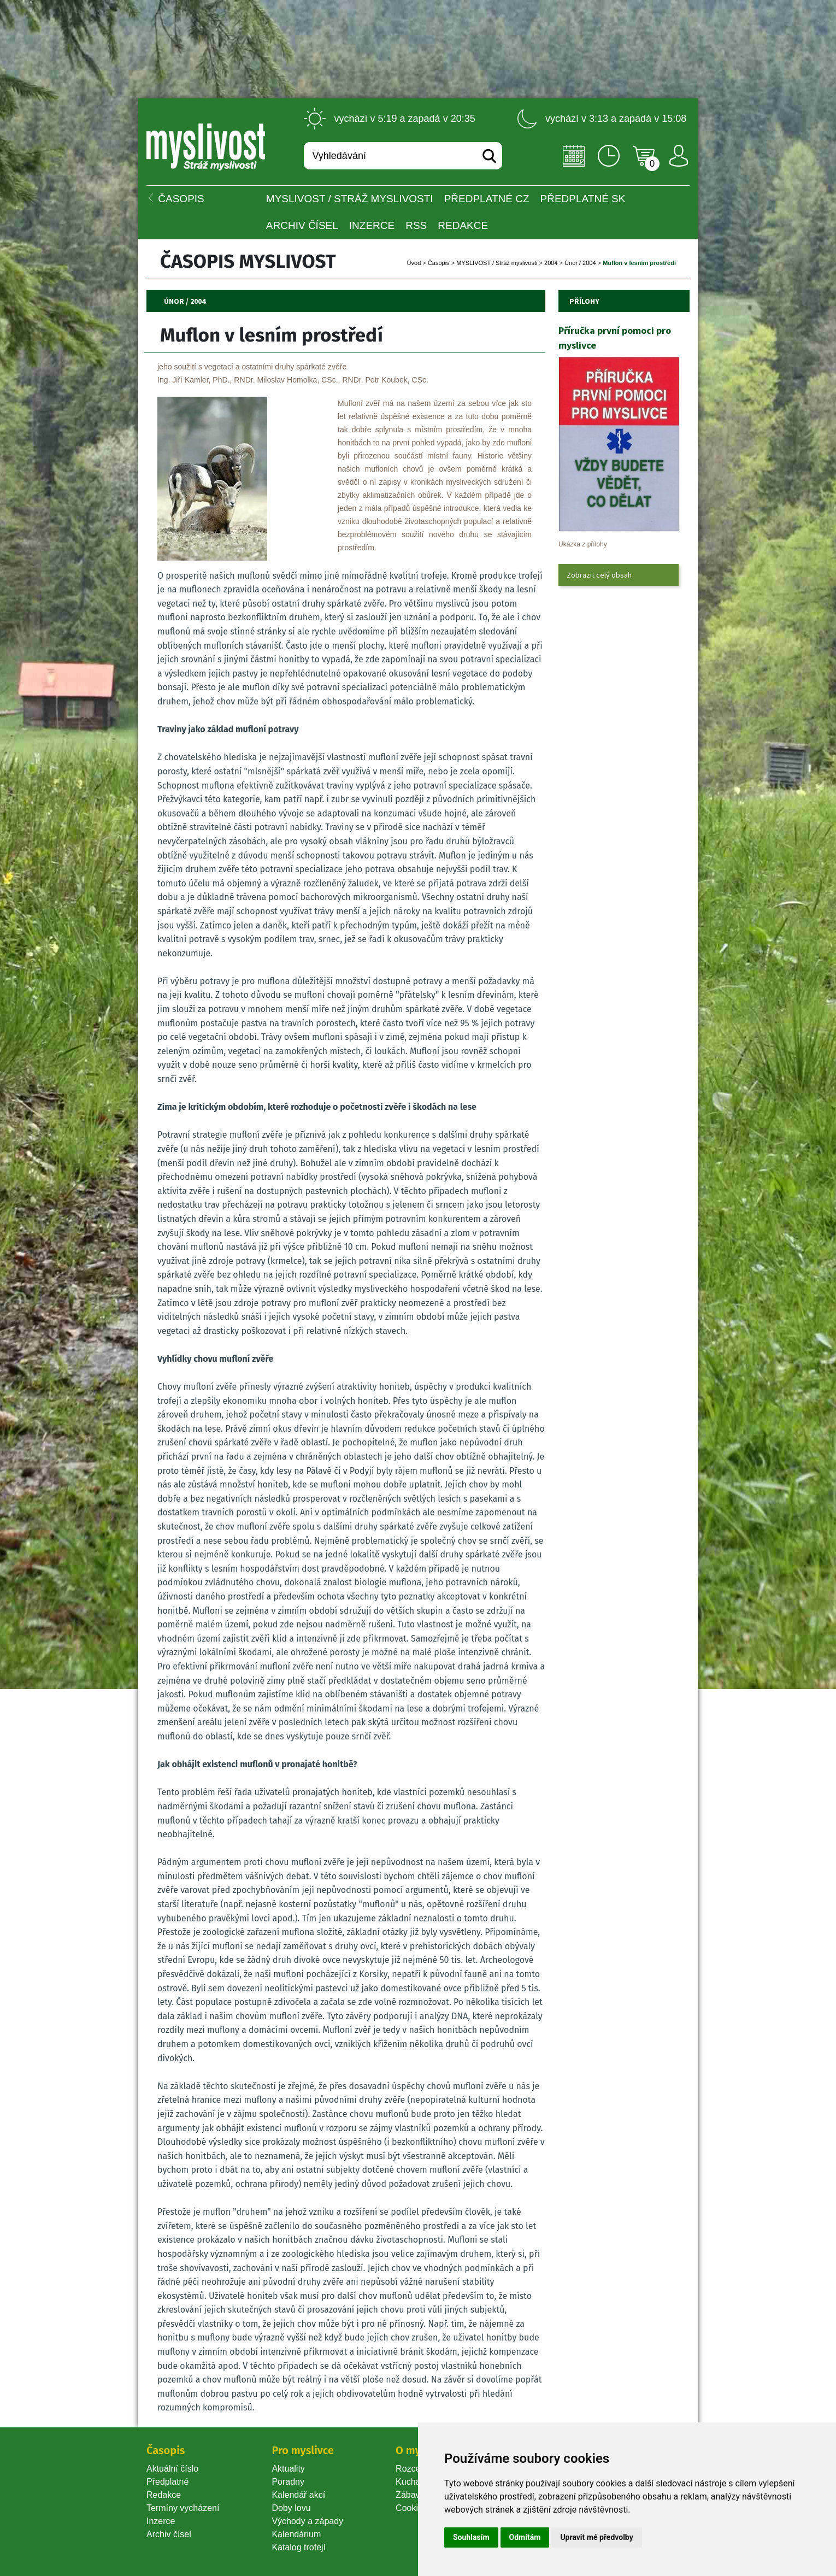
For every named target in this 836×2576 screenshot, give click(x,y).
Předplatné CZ (486, 198)
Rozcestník (417, 2468)
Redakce (463, 225)
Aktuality (288, 2468)
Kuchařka (414, 2481)
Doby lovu (291, 2508)
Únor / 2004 (580, 263)
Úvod (414, 263)
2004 (550, 263)
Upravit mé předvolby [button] (596, 2537)
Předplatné (167, 2481)
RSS (416, 225)
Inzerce (160, 2521)
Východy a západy (307, 2521)
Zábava (410, 2494)
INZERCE (372, 225)
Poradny (288, 2481)
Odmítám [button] (525, 2537)
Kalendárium (296, 2534)
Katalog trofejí (299, 2547)
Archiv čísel (302, 225)
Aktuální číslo (172, 2468)
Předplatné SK (583, 198)
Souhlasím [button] (471, 2537)
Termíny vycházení (182, 2508)
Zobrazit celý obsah (599, 575)
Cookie (411, 2508)
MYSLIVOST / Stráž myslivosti (349, 198)
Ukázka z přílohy (582, 544)
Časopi (439, 263)
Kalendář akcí (298, 2494)
